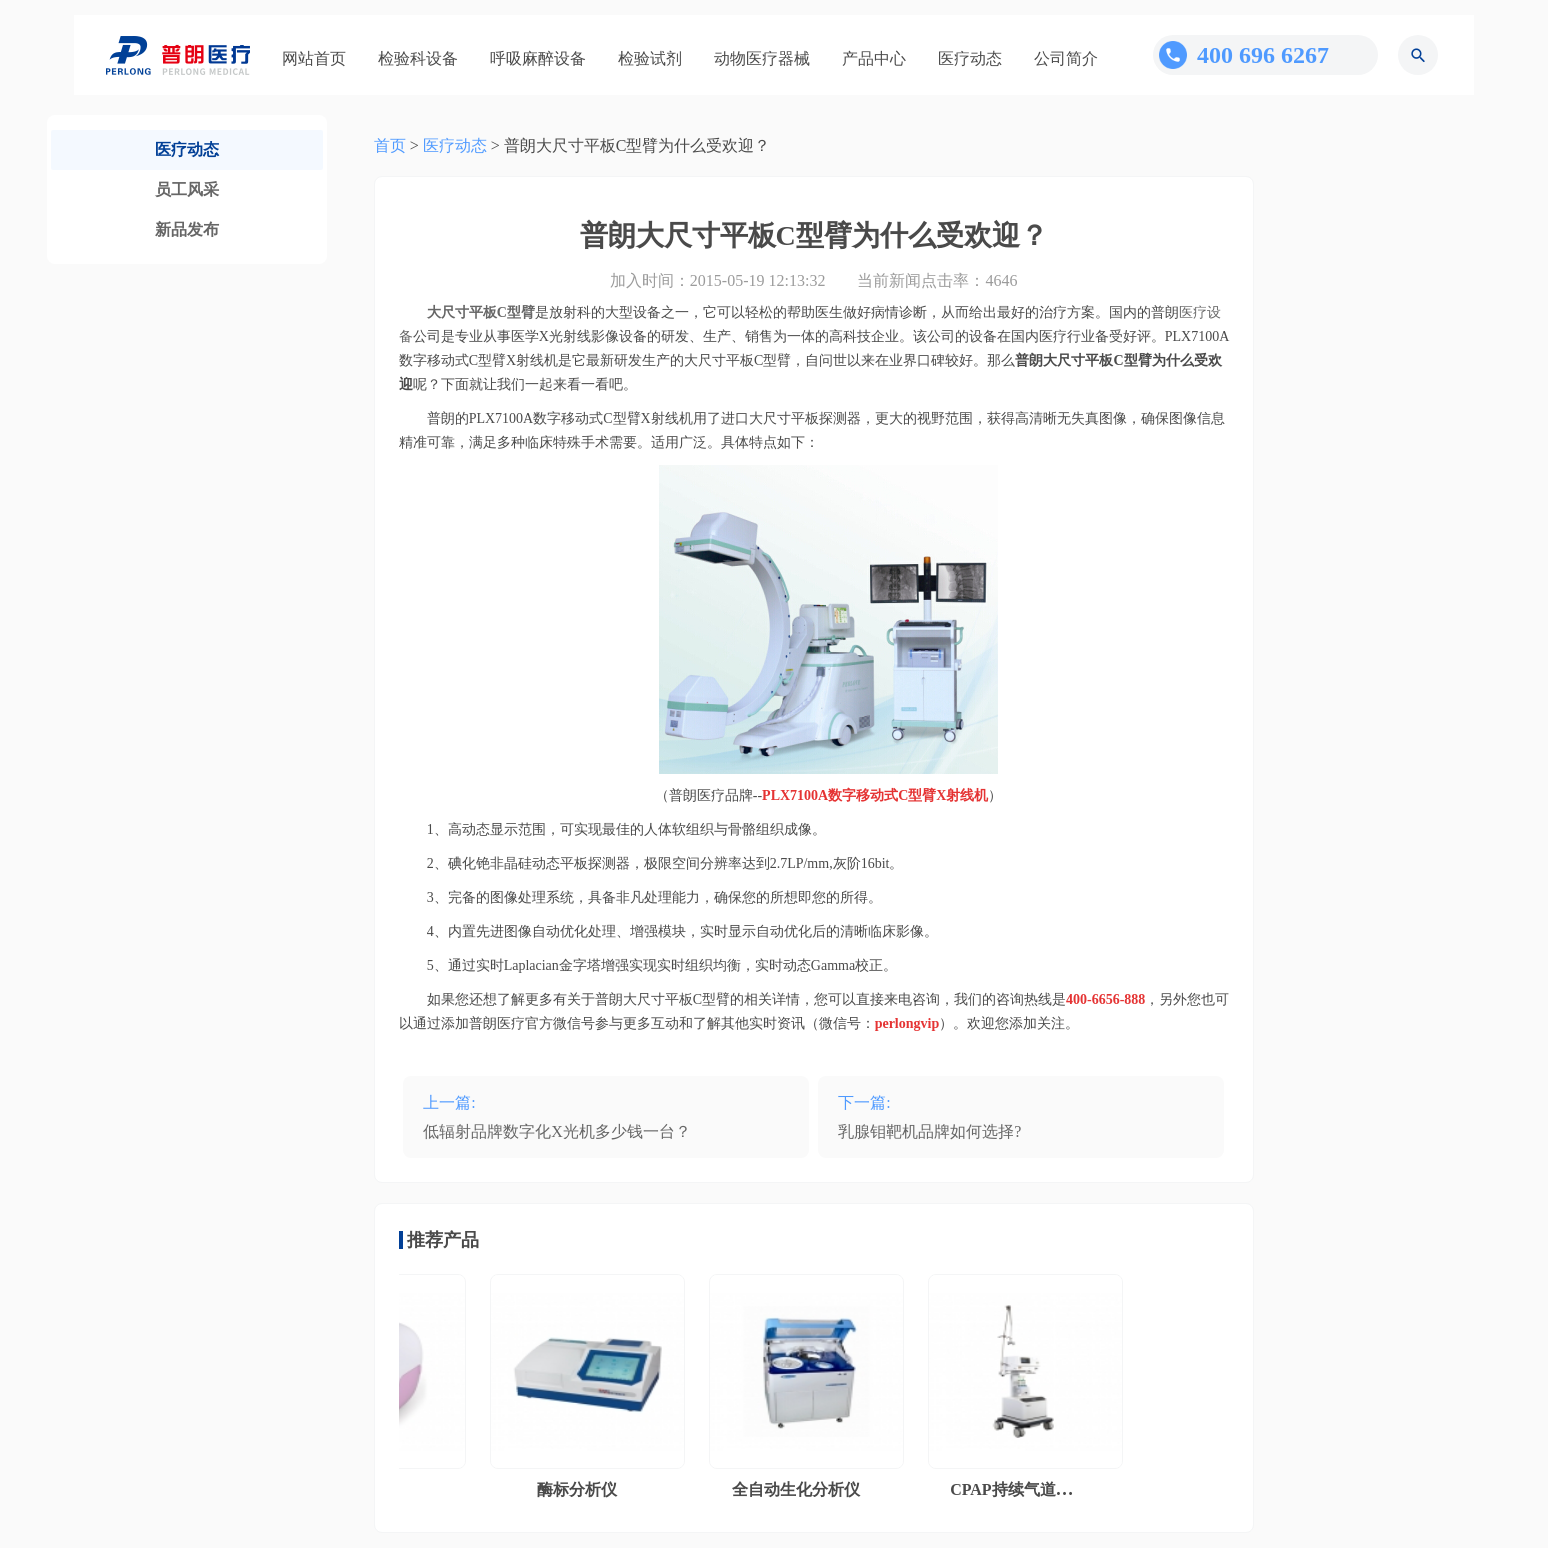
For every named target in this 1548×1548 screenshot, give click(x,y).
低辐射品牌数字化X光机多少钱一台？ (557, 1131)
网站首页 (314, 58)
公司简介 (1066, 58)
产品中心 (874, 58)
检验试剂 (650, 58)
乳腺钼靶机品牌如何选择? (929, 1131)
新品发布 (187, 229)
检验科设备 (418, 58)
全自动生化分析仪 (801, 1489)
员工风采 (187, 189)
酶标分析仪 (582, 1489)
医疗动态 (970, 58)
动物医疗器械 (762, 58)
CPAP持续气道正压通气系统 (1055, 1489)
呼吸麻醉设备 (538, 58)
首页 (390, 145)
